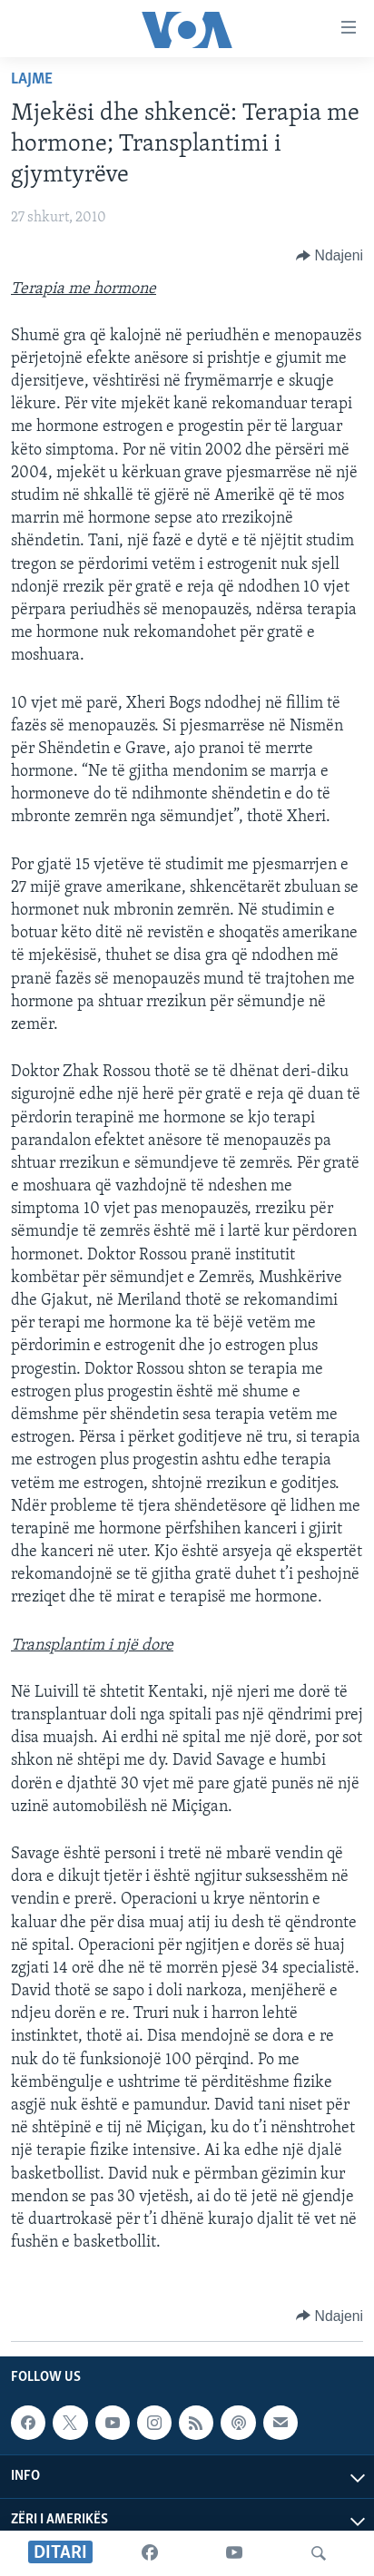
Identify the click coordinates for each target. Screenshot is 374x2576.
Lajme (32, 79)
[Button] (329, 256)
